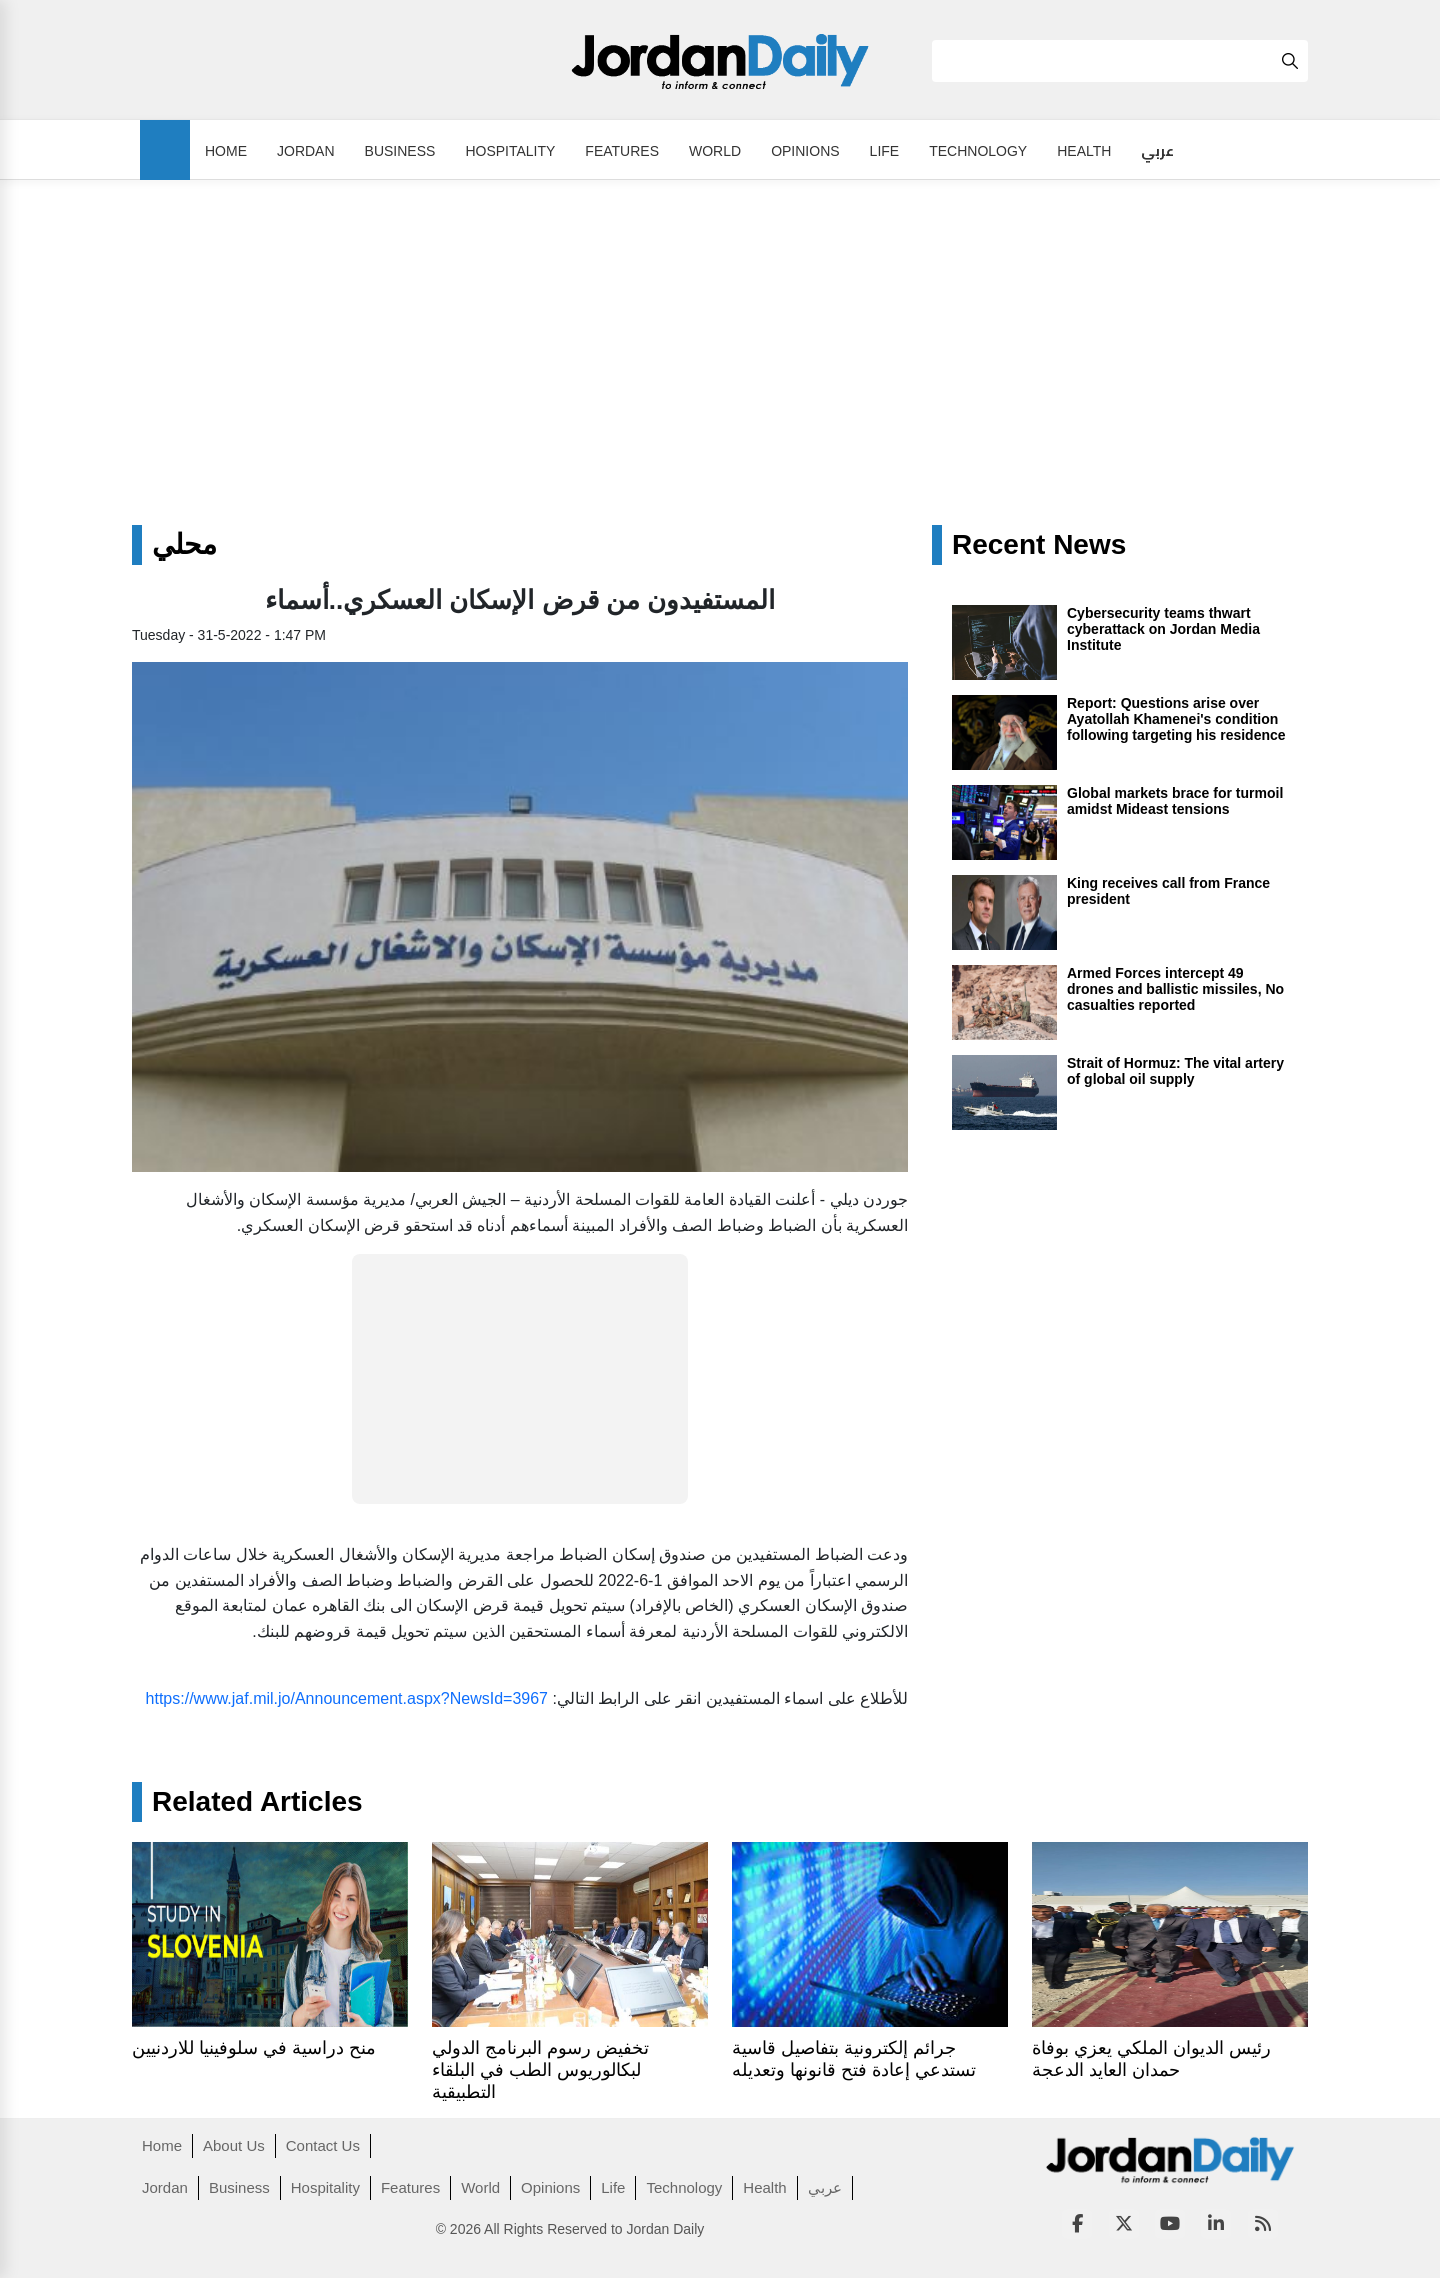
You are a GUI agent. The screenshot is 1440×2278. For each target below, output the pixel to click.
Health (1084, 151)
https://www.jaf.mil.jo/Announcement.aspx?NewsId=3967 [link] (347, 1698)
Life (885, 151)
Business (400, 151)
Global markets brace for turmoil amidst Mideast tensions (1175, 801)
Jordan (306, 151)
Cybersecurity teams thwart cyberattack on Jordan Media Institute (1163, 629)
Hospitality (510, 151)
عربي (1157, 151)
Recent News (1039, 545)
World (715, 151)
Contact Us (323, 2145)
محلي (184, 545)
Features (622, 151)
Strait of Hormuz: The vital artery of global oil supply (1175, 1071)
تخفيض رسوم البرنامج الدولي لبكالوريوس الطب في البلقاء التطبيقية (540, 2070)
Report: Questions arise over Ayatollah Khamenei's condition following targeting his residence (1176, 719)
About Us (234, 2145)
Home (226, 151)
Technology (978, 151)
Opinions (805, 151)
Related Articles (257, 1802)
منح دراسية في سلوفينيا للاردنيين (254, 2048)
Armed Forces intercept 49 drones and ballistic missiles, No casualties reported (1175, 989)
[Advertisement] (720, 375)
